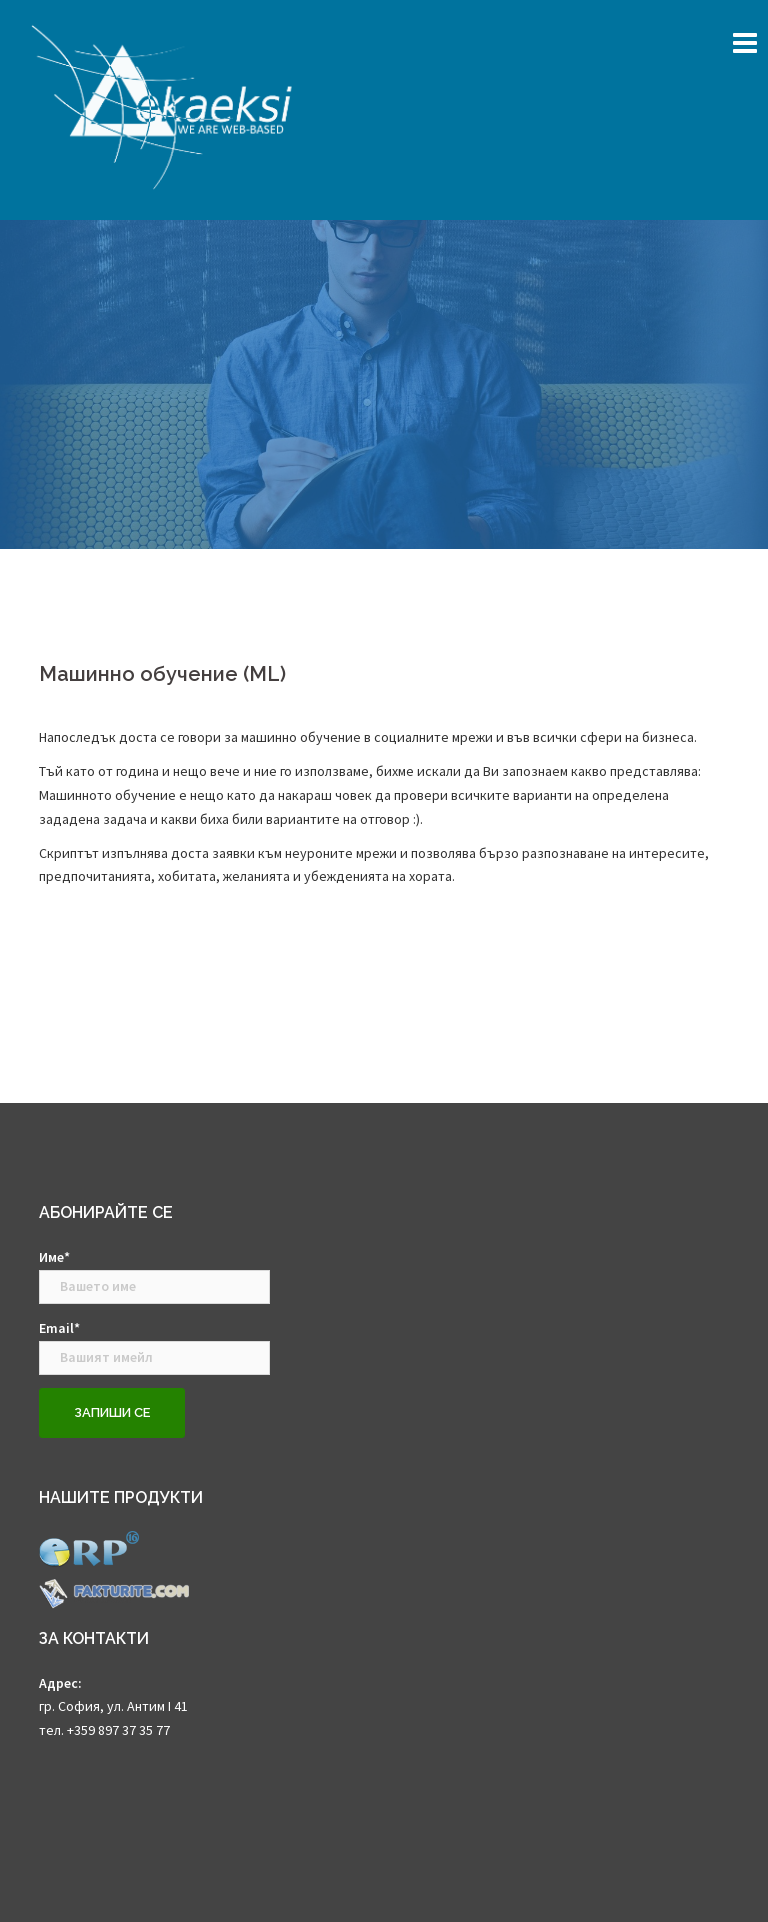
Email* (154, 1347)
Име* (154, 1276)
